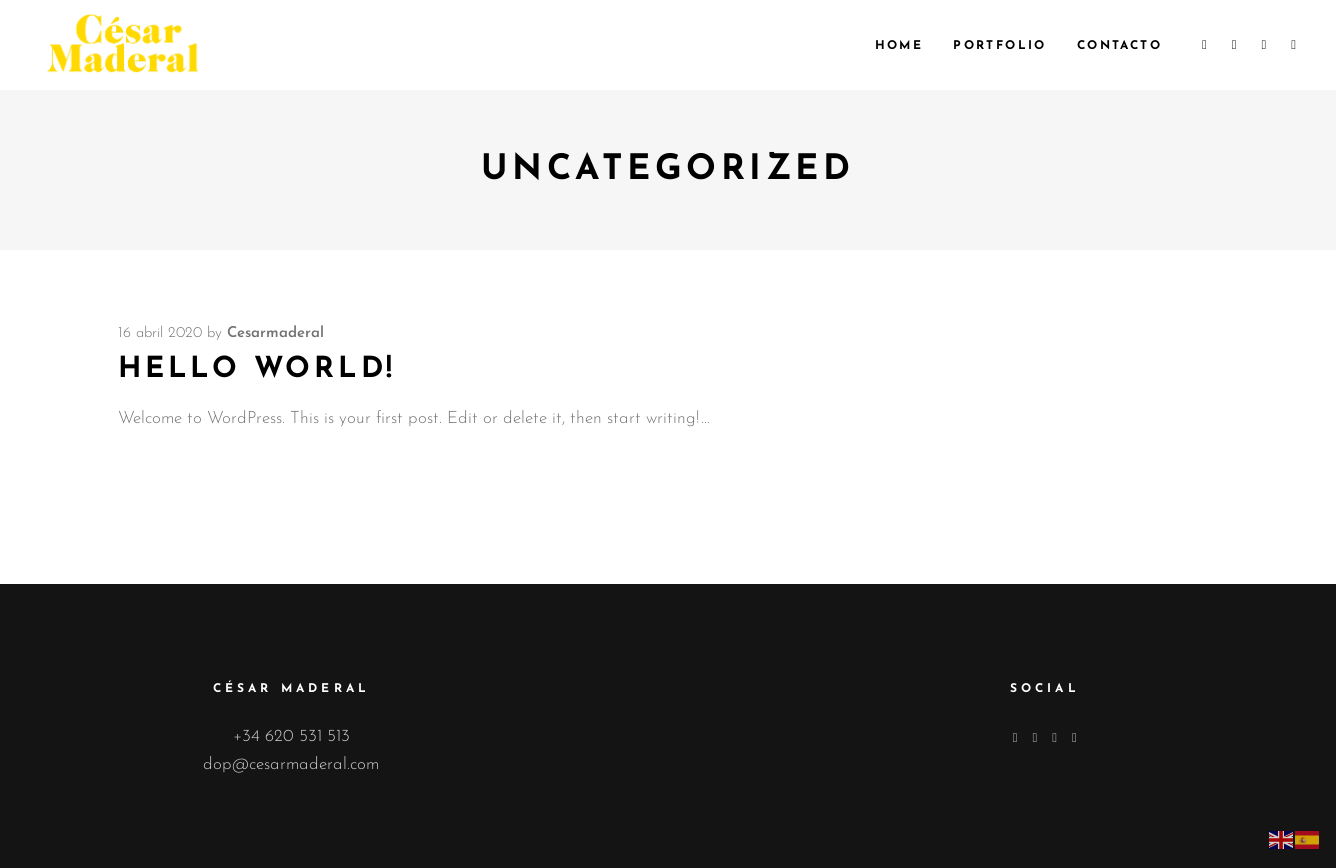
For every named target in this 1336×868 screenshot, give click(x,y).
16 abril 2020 (160, 333)
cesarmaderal (275, 333)
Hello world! (257, 369)
